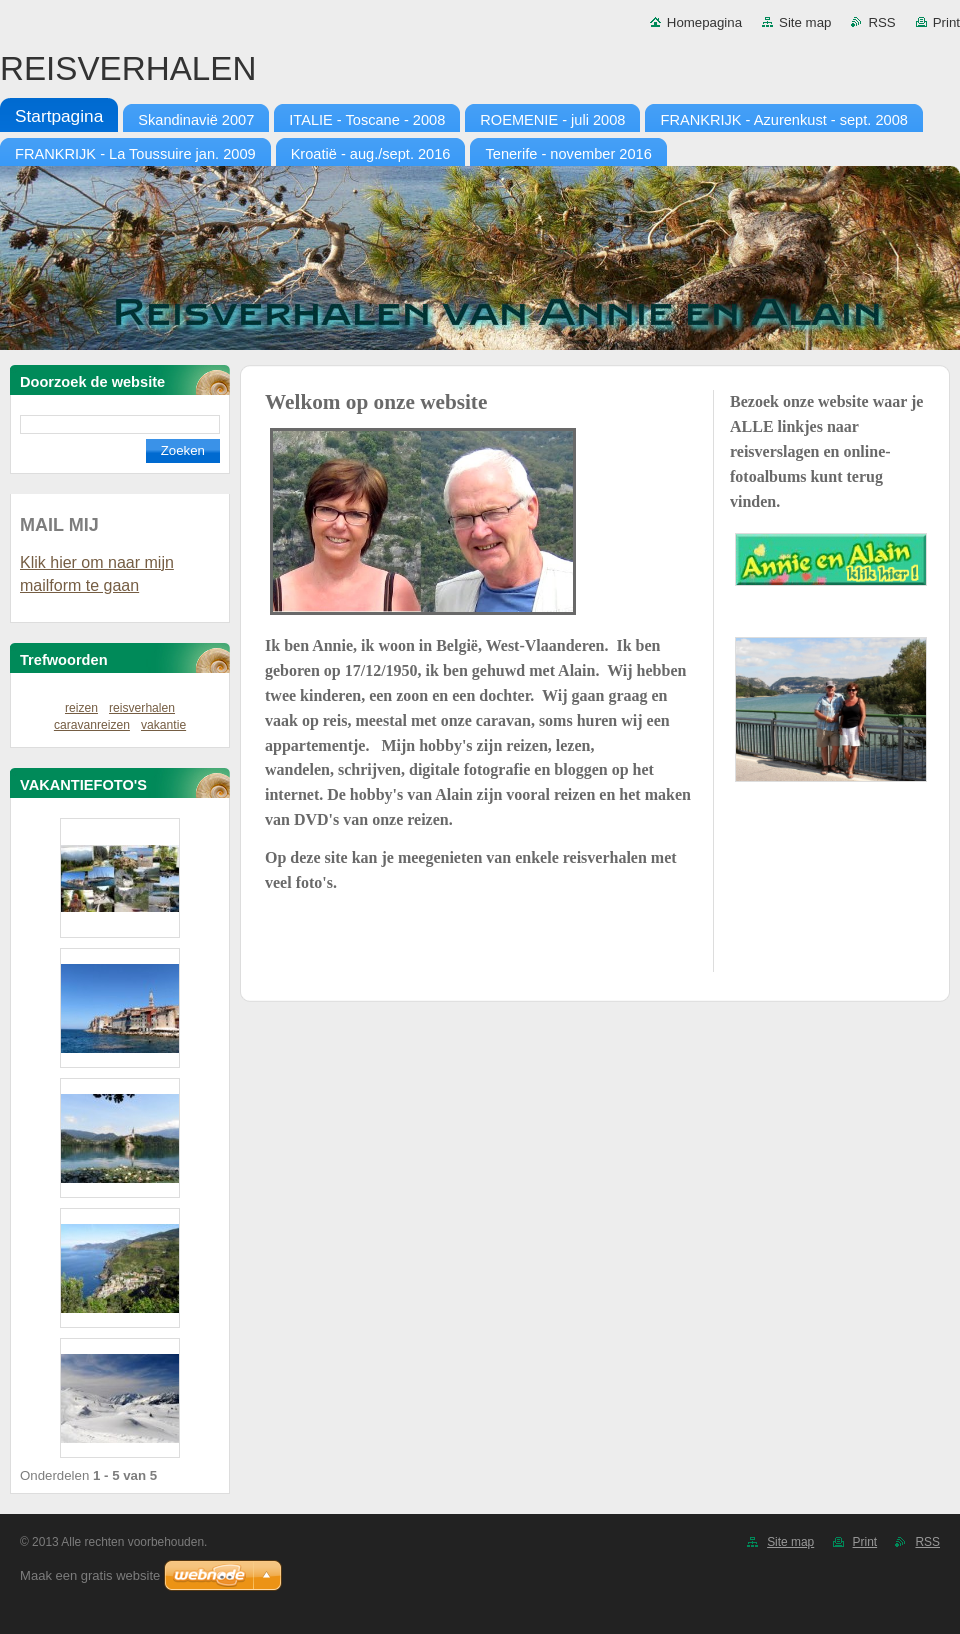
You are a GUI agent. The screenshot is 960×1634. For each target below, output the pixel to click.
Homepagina (704, 22)
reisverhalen (142, 708)
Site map (805, 22)
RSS (881, 22)
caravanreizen (92, 725)
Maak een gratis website (90, 1575)
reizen (81, 708)
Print (946, 22)
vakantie (163, 725)
